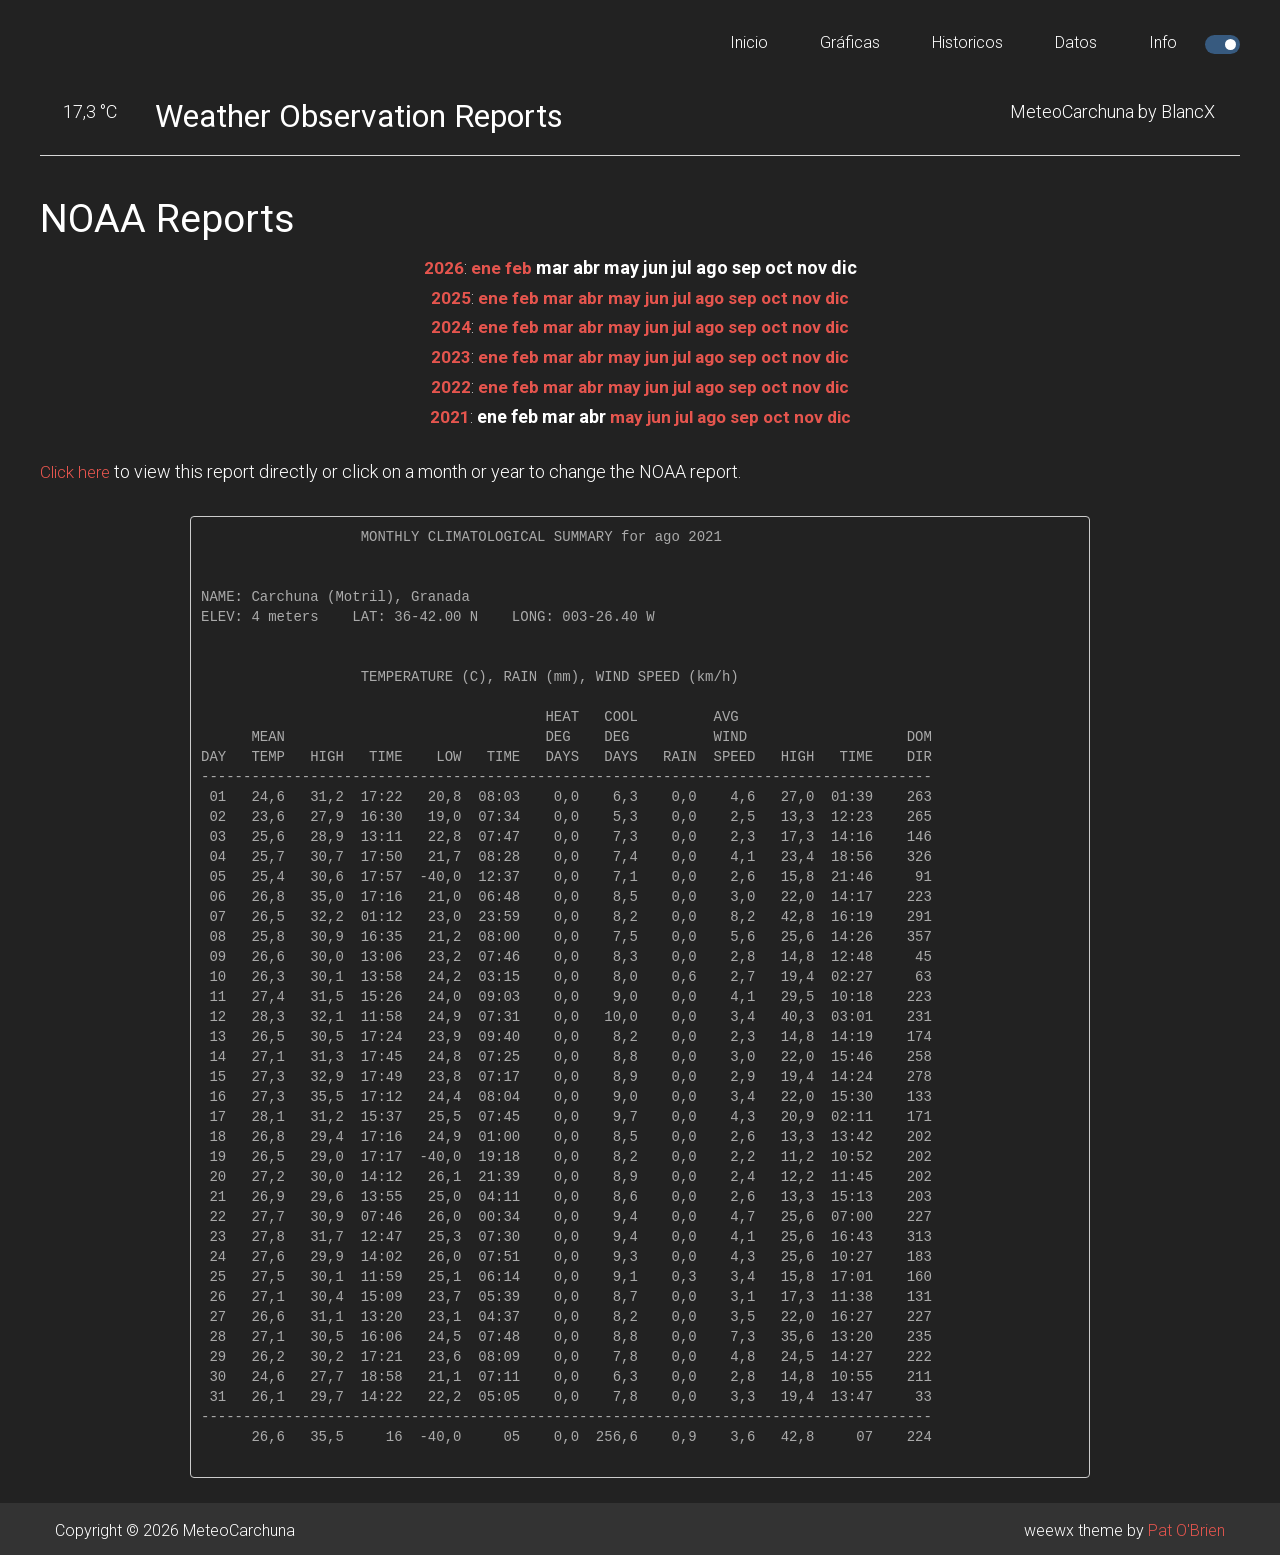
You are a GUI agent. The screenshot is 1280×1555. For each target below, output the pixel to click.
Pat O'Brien (1186, 1526)
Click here (78, 467)
